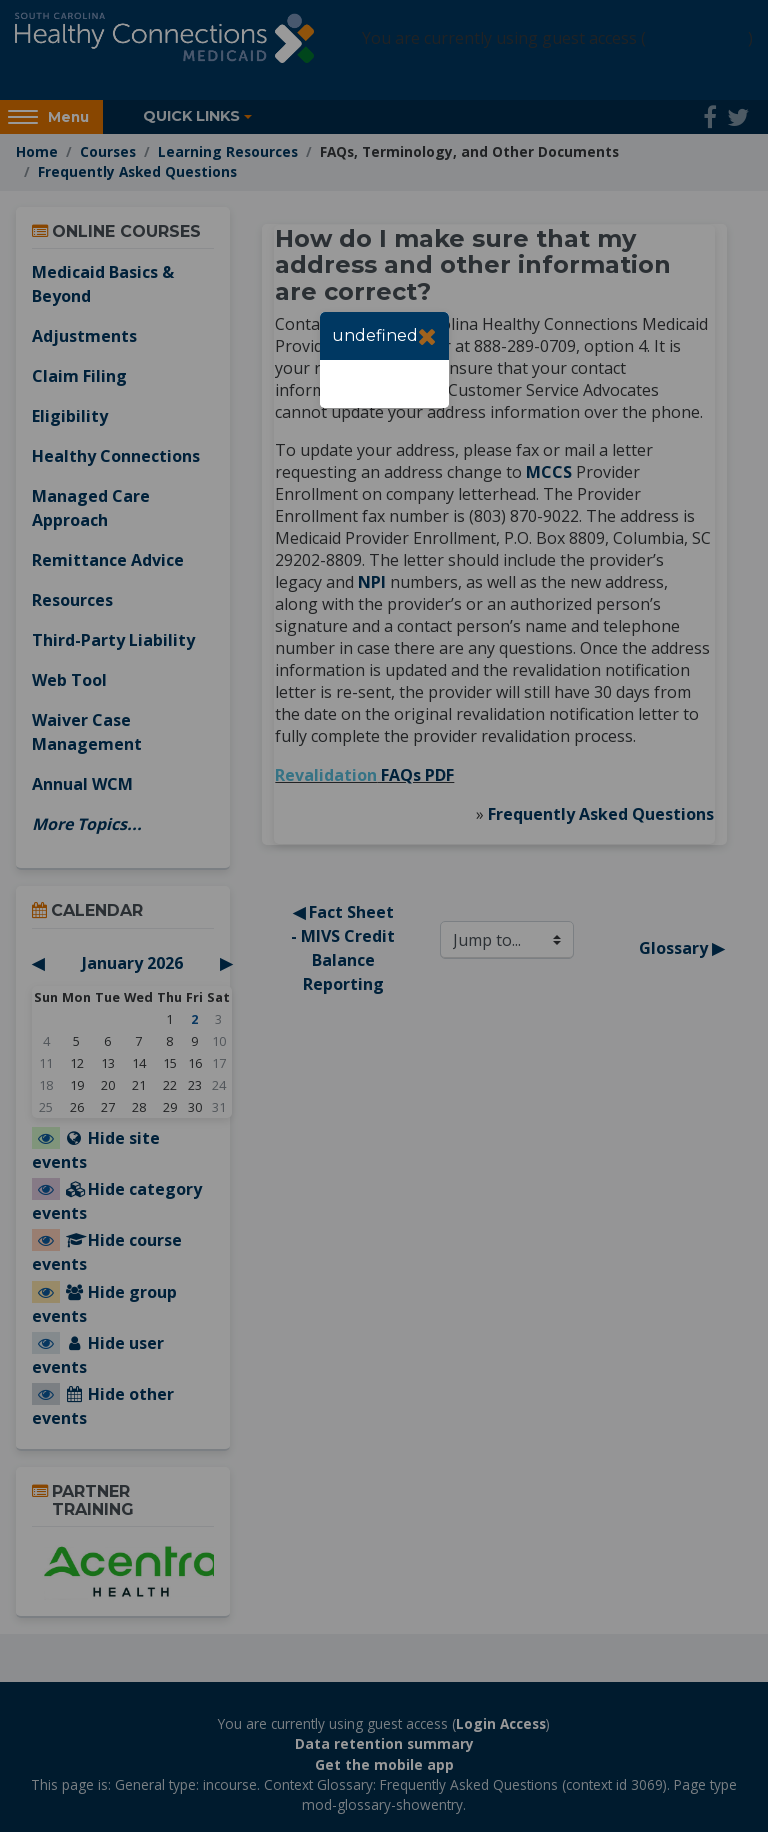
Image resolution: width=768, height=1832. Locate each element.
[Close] (427, 336)
